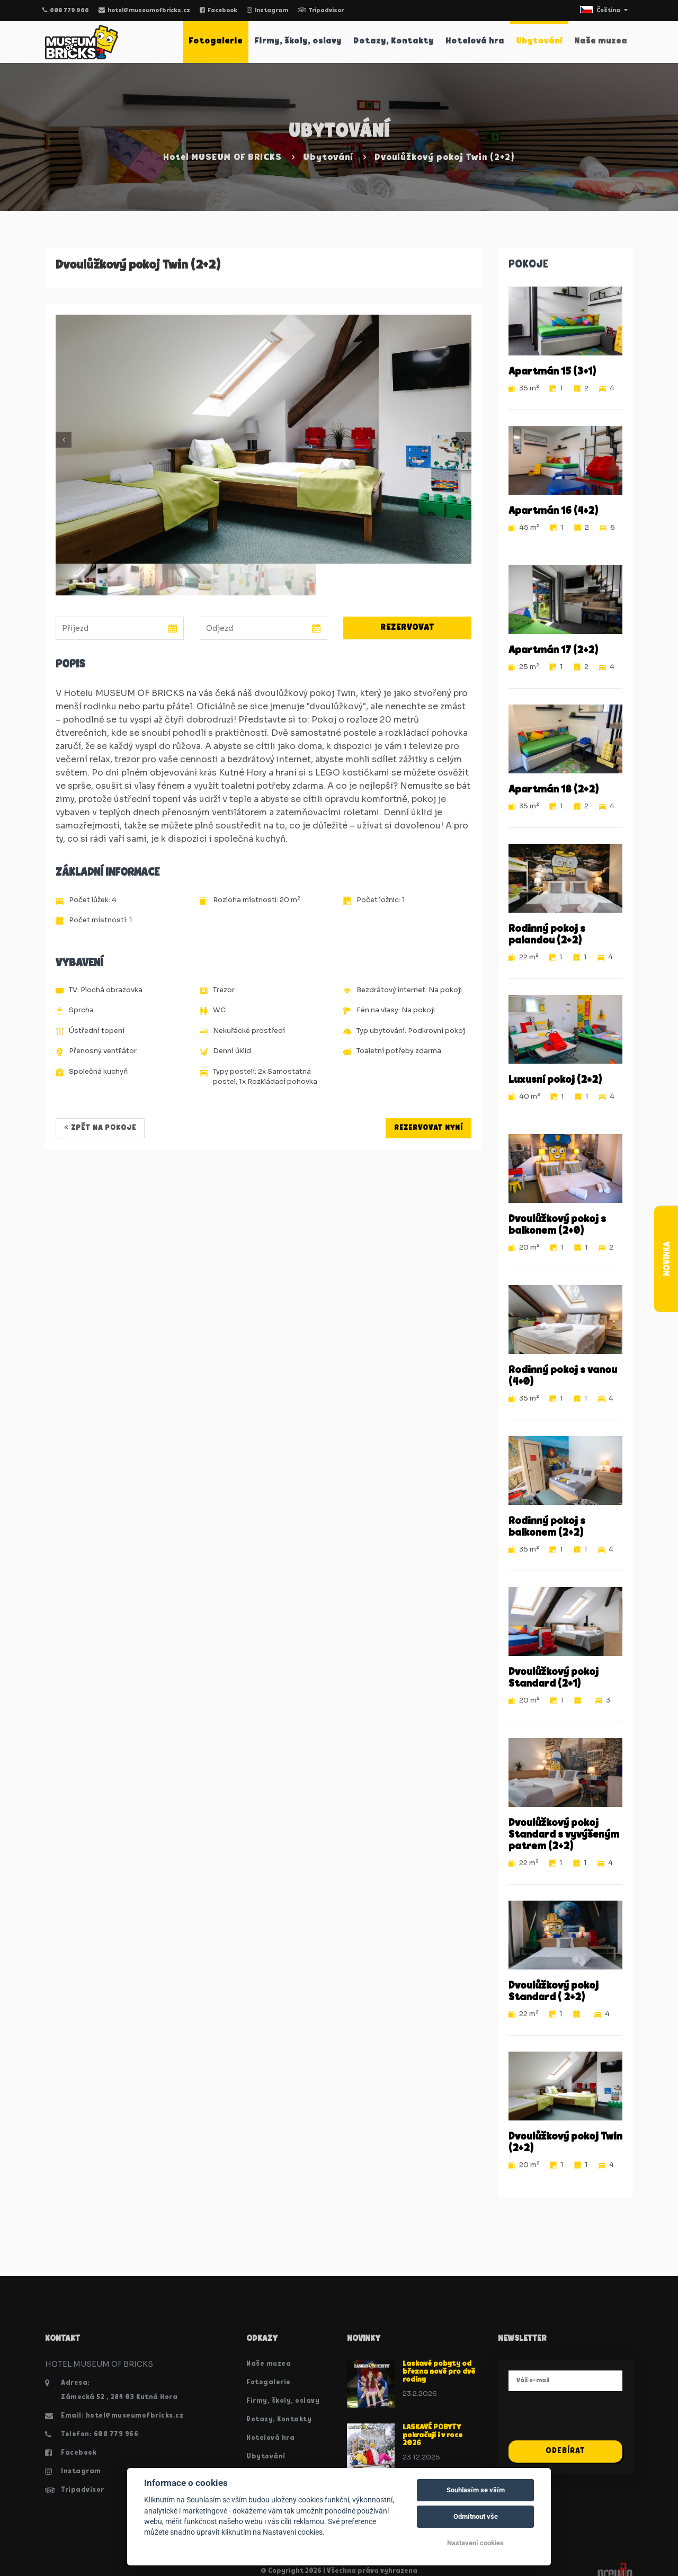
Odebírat (565, 2451)
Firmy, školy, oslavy (298, 41)
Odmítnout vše (475, 2516)
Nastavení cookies (475, 2543)
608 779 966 (65, 10)
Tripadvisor (321, 10)
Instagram (267, 10)
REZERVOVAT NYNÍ (428, 1128)
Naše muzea (600, 41)
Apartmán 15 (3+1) (552, 372)
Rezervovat (407, 627)
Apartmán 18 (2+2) (553, 790)
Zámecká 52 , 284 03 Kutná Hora (119, 2397)
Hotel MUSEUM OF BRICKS (222, 158)
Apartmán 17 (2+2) (553, 650)
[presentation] (589, 2419)
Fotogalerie (216, 41)
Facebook (218, 10)
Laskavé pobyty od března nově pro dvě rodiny (439, 2372)
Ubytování (539, 41)
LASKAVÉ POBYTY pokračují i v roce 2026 (432, 2435)
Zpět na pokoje (100, 1128)
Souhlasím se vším (476, 2490)
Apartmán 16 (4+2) (553, 511)
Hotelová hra (474, 41)
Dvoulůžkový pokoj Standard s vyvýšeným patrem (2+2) (563, 1835)
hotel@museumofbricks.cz (144, 10)
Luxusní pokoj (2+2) (555, 1080)
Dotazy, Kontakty (393, 41)
